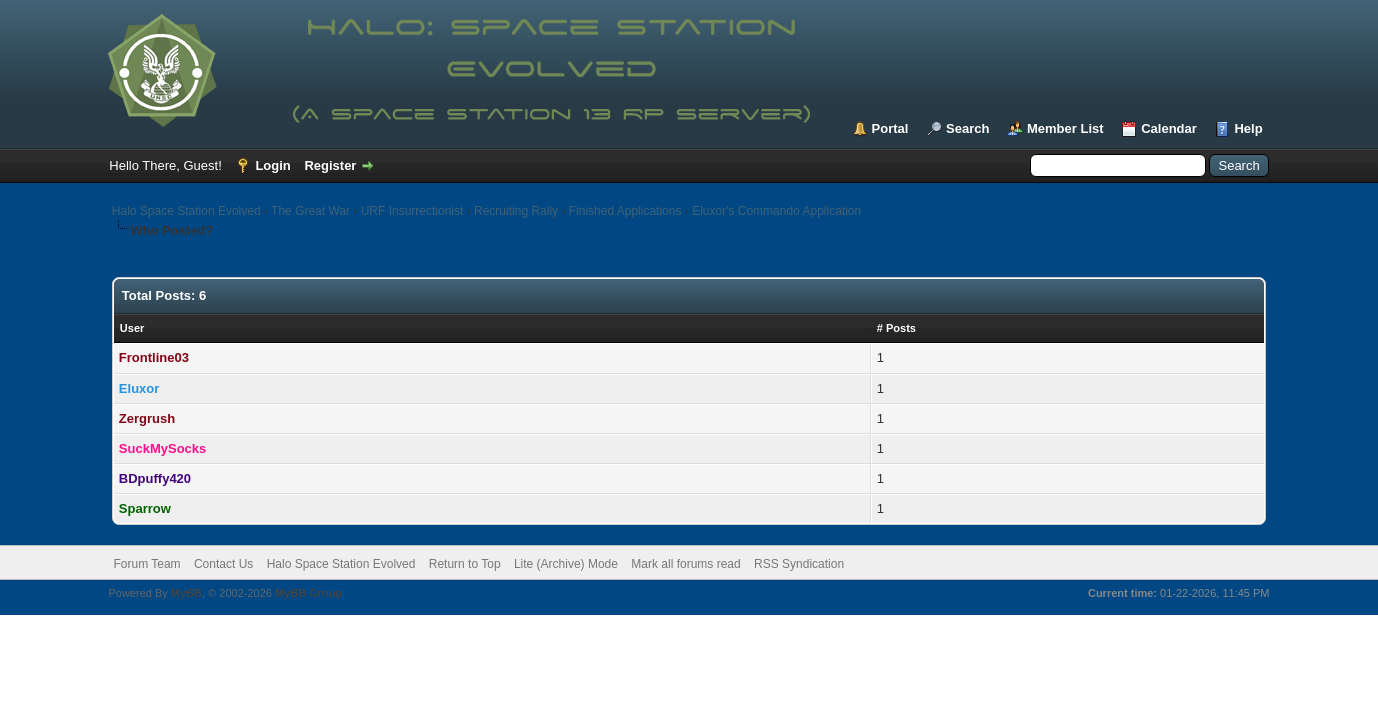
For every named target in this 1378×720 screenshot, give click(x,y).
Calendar (1169, 128)
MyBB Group (308, 593)
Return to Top (465, 564)
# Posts (896, 328)
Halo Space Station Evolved (186, 211)
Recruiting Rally (516, 211)
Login (272, 165)
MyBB (186, 593)
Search (967, 128)
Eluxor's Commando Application (776, 211)
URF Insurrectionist (412, 211)
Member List (1065, 128)
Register (330, 165)
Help (1248, 128)
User (132, 328)
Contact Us (223, 564)
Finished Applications (625, 211)
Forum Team (146, 564)
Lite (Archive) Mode (566, 564)
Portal (890, 128)
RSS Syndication (799, 564)
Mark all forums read (685, 564)
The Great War (310, 211)
